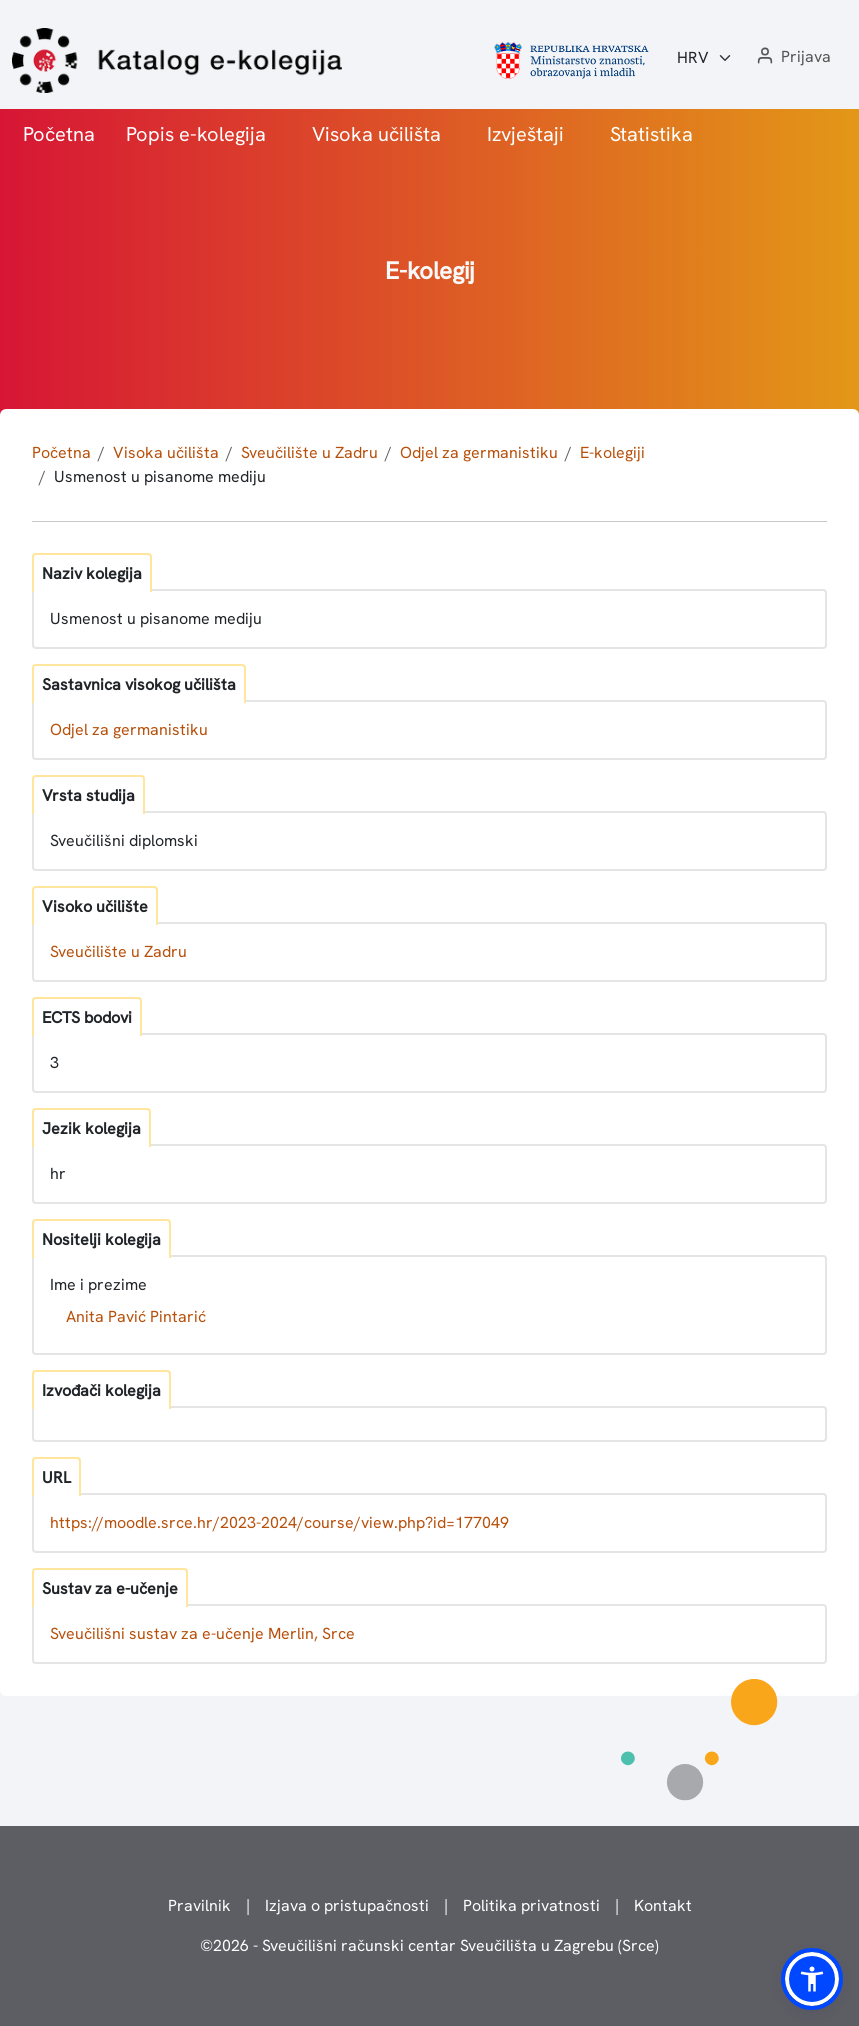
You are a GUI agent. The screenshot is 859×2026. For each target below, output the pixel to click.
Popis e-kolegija (196, 134)
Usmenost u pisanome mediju (160, 476)
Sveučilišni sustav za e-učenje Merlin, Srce (202, 1633)
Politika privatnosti (531, 1905)
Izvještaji (525, 134)
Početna (59, 134)
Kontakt (663, 1905)
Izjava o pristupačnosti (347, 1905)
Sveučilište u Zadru (309, 452)
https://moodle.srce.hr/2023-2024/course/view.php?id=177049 (279, 1522)
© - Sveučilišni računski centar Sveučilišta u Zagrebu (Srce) (429, 1945)
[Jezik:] (705, 58)
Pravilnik (199, 1905)
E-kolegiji (612, 452)
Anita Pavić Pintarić (136, 1316)
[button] (792, 57)
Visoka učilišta (376, 134)
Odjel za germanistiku (479, 452)
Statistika (651, 134)
